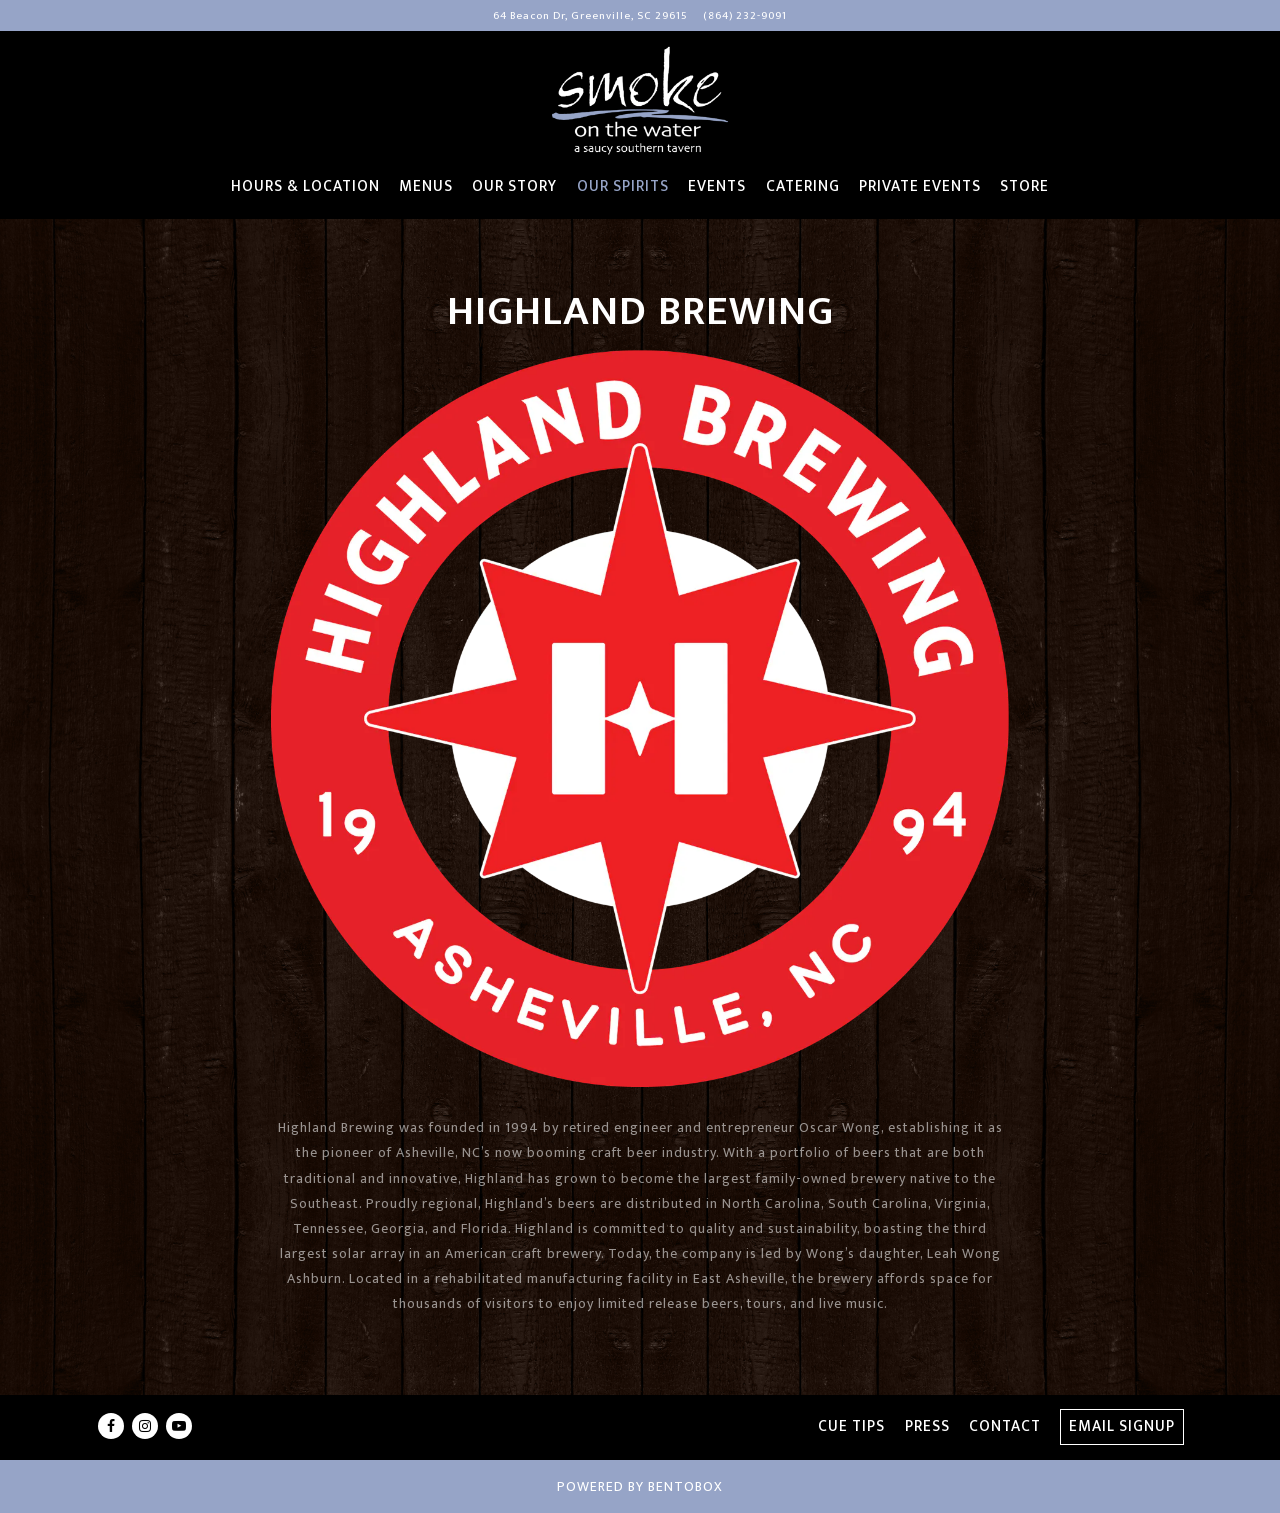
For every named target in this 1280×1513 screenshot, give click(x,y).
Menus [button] (426, 186)
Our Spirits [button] (623, 186)
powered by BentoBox (640, 1486)
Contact (1005, 1426)
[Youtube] (179, 1426)
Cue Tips (851, 1426)
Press (927, 1426)
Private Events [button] (920, 186)
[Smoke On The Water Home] (640, 100)
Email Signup (1122, 1426)
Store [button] (1024, 186)
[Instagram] (145, 1426)
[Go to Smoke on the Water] (590, 16)
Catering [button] (803, 186)
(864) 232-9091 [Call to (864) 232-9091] (745, 15)
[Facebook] (111, 1426)
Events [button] (717, 186)
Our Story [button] (514, 186)
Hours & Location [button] (305, 186)
